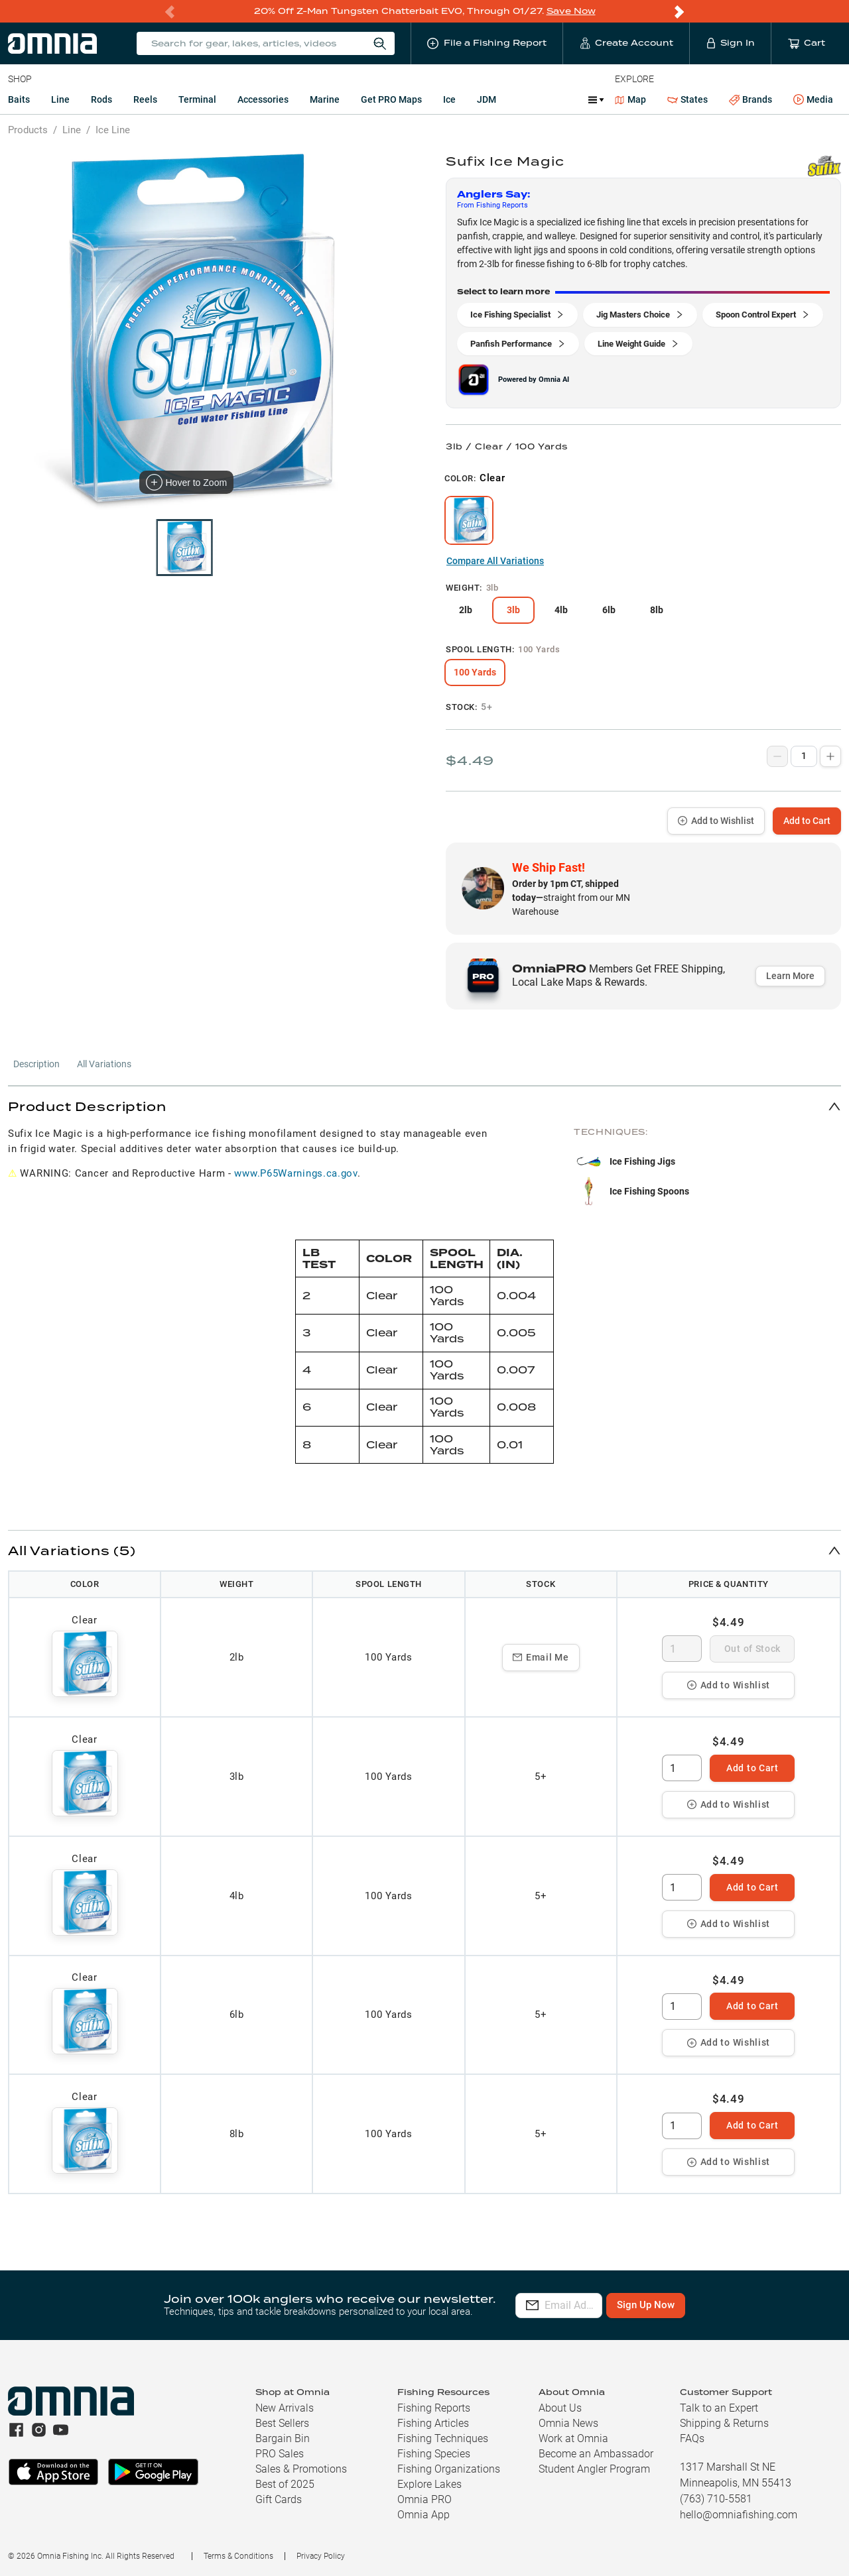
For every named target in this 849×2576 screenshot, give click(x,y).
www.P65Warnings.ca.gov (295, 1173)
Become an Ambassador (596, 2453)
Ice (449, 99)
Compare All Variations (495, 561)
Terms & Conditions (238, 2556)
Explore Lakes (429, 2484)
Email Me (541, 1657)
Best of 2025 (284, 2484)
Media (813, 100)
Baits (19, 99)
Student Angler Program (594, 2469)
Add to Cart (806, 820)
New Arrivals (284, 2408)
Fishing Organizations (448, 2469)
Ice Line (113, 130)
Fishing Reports (433, 2408)
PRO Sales (279, 2453)
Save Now (571, 11)
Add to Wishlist (716, 820)
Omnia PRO (424, 2499)
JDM (486, 99)
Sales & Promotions (301, 2469)
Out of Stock (752, 1648)
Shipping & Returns (724, 2423)
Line (60, 99)
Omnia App (423, 2514)
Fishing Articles (433, 2423)
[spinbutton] (682, 1648)
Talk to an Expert (719, 2408)
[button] (424, 1106)
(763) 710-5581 (716, 2498)
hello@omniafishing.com (738, 2514)
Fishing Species (433, 2453)
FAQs (692, 2438)
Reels (145, 99)
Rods (101, 99)
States (687, 99)
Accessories (263, 99)
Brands (750, 99)
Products (28, 130)
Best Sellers (282, 2423)
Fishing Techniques (442, 2438)
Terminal (197, 99)
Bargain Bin (282, 2438)
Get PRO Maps (391, 99)
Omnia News (568, 2423)
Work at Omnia (573, 2438)
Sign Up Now (707, 2305)
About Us (560, 2408)
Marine (325, 99)
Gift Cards (278, 2499)
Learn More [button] (790, 975)
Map (630, 99)
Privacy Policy (320, 2556)
